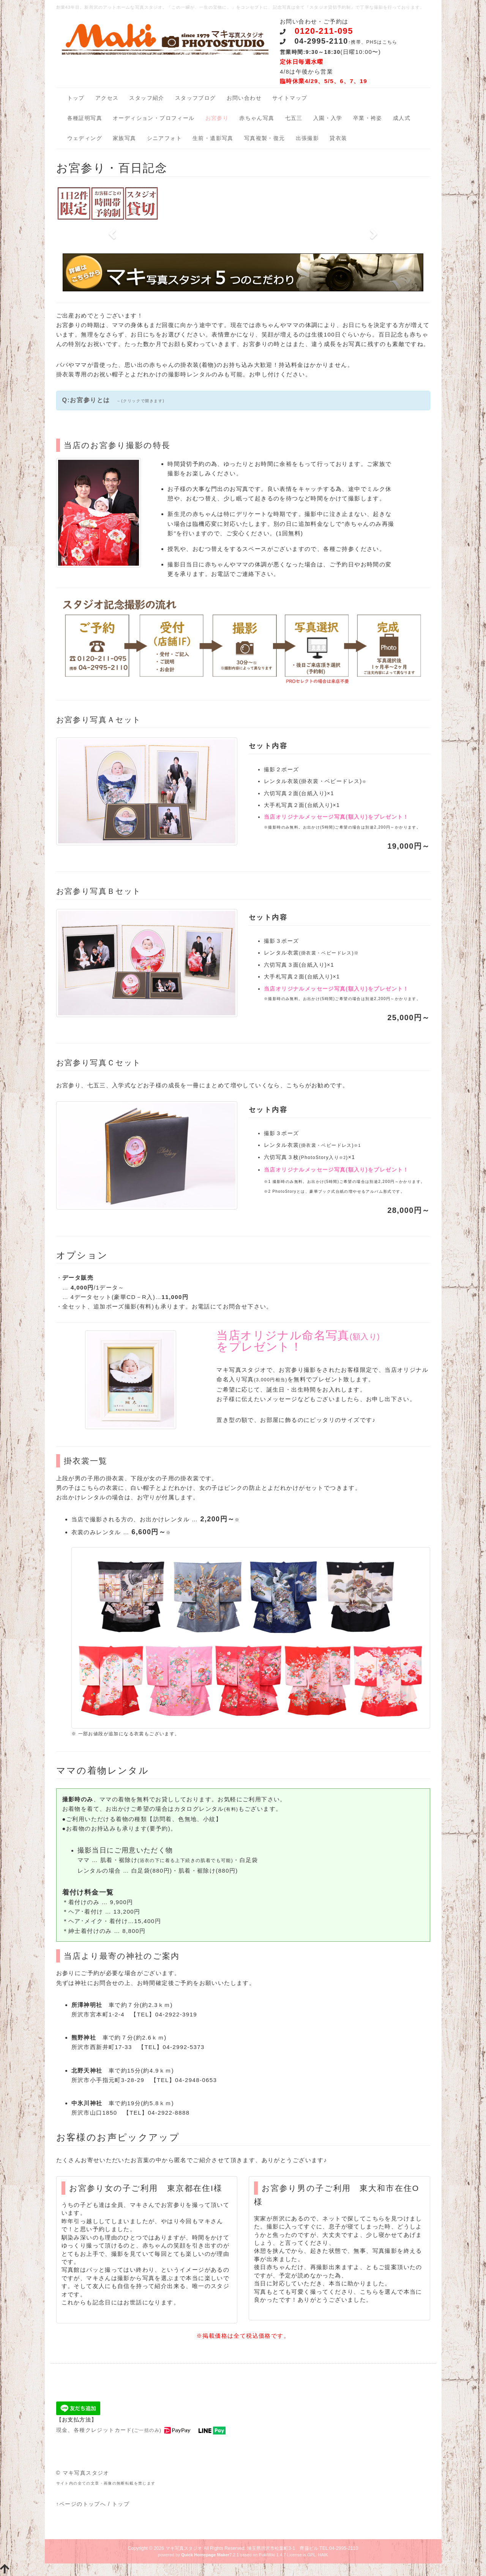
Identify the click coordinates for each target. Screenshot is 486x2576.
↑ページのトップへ (81, 2504)
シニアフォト (164, 138)
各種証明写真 (84, 118)
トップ (76, 98)
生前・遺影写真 (213, 138)
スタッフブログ (195, 98)
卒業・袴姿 (367, 118)
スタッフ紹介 (146, 98)
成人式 (401, 118)
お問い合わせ (244, 98)
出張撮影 (307, 138)
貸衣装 (338, 138)
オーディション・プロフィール (154, 118)
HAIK (323, 2554)
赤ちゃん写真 (256, 118)
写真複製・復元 (264, 138)
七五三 (294, 118)
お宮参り (217, 118)
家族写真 (124, 138)
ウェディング (84, 138)
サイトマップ (289, 98)
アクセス (107, 98)
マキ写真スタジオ (184, 2548)
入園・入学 (327, 118)
